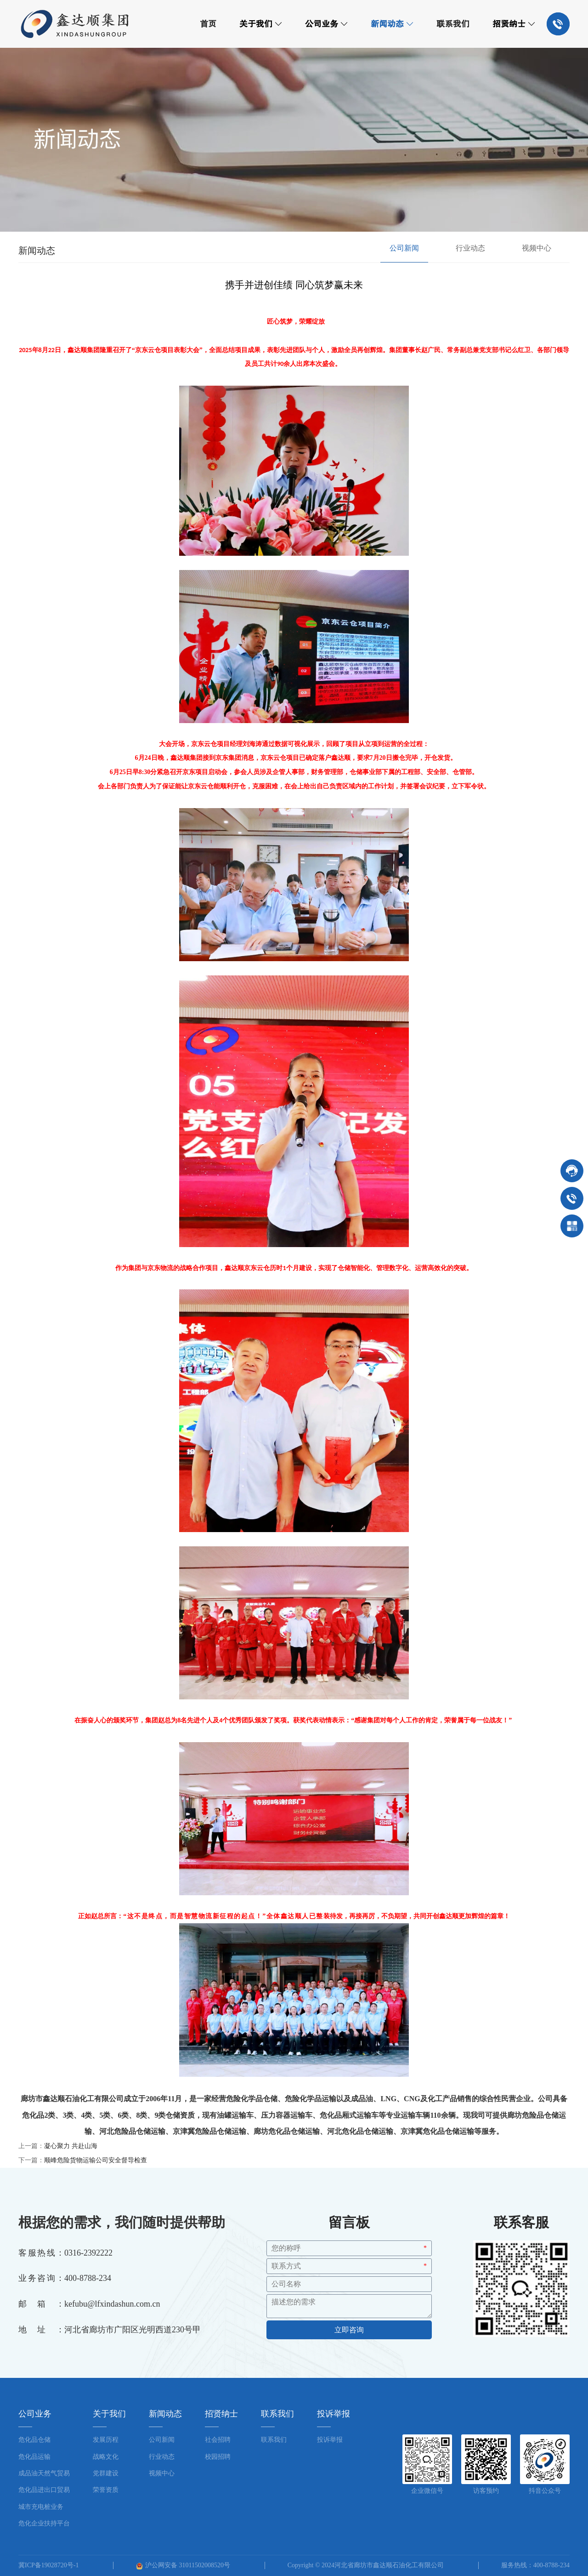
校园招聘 (218, 2456)
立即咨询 (349, 2330)
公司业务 (326, 23)
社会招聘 (218, 2439)
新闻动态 (392, 23)
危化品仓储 (34, 2439)
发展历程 (106, 2439)
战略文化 (106, 2456)
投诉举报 (330, 2439)
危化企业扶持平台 (44, 2523)
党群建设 (106, 2473)
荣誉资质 (106, 2489)
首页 (208, 24)
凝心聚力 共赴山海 (70, 2146)
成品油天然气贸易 (44, 2473)
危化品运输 (34, 2456)
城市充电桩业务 (40, 2506)
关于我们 (260, 23)
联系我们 (452, 24)
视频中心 (536, 248)
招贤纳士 (513, 23)
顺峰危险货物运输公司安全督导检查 (95, 2160)
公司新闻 (404, 248)
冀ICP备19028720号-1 (48, 2565)
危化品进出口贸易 (44, 2489)
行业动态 (470, 248)
